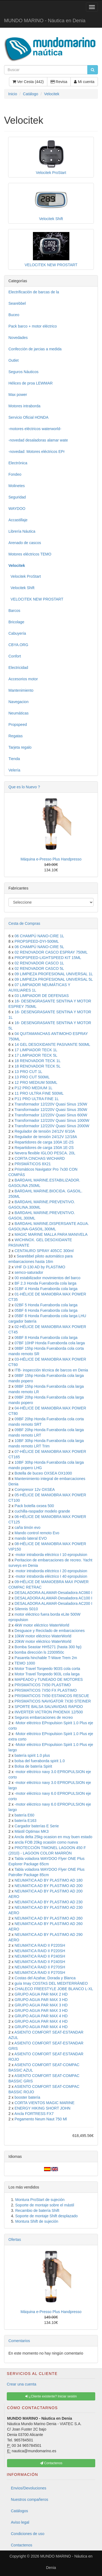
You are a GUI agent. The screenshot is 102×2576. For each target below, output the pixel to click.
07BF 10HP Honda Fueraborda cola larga (50, 1343)
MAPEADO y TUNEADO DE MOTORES (49, 1679)
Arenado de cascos (24, 543)
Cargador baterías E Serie (37, 1826)
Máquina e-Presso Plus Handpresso (50, 859)
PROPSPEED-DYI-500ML (37, 941)
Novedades (18, 337)
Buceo (13, 315)
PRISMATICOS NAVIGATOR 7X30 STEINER (53, 1701)
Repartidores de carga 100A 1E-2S (44, 1142)
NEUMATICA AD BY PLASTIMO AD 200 (49, 1885)
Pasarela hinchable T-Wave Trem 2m (46, 1658)
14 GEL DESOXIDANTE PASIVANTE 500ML (52, 1044)
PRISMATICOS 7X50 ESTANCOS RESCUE (52, 1696)
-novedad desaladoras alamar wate (38, 440)
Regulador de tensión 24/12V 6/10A (45, 1131)
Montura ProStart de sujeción (39, 2199)
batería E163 (25, 1820)
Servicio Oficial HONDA (28, 417)
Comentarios (19, 2341)
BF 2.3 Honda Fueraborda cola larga (45, 1283)
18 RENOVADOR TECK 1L (38, 1061)
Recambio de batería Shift (37, 2210)
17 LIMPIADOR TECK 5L (36, 1055)
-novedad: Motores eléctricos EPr (36, 451)
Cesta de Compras (24, 923)
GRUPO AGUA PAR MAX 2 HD (41, 1994)
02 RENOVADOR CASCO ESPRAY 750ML (51, 952)
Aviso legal (20, 2522)
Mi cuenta (84, 82)
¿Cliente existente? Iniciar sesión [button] (51, 2396)
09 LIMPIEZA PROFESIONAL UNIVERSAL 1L (54, 974)
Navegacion (18, 702)
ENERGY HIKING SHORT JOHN (42, 2108)
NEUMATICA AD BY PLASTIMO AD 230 (49, 1902)
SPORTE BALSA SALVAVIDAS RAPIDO (49, 1706)
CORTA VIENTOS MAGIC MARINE (45, 2103)
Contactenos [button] (51, 2463)
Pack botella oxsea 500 (34, 1506)
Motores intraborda (24, 406)
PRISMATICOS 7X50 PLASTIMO (43, 1685)
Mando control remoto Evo (37, 1533)
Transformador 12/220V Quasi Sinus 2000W (51, 1126)
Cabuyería (17, 633)
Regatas (15, 736)
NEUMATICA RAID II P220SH (40, 1945)
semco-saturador (29, 1272)
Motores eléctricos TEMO (29, 554)
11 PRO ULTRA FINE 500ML (39, 1093)
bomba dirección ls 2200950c (39, 1652)
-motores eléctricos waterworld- (34, 429)
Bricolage (16, 622)
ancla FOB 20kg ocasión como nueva (46, 1842)
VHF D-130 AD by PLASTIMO (40, 1267)
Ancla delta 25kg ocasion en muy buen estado (53, 1837)
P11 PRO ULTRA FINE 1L (37, 1099)
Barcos (14, 610)
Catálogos (19, 2511)
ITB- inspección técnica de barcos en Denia (51, 1370)
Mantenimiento (20, 690)
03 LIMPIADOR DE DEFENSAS (42, 995)
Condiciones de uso (27, 2533)
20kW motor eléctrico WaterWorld (43, 1641)
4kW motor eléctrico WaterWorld (42, 1625)
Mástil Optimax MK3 (32, 1831)
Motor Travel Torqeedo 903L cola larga (47, 1674)
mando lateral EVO (31, 1538)
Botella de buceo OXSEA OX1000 (43, 1473)
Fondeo (14, 474)
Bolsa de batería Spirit (33, 1766)
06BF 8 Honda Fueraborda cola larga (46, 1337)
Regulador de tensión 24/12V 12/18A (46, 1137)
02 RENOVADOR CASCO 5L (39, 968)
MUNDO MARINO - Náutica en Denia (44, 20)
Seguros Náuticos (23, 372)
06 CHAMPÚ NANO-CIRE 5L (39, 947)
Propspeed (17, 724)
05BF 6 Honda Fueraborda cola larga (46, 1310)
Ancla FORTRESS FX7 (34, 2113)
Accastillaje (17, 520)
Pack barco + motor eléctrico (32, 326)
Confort (14, 656)
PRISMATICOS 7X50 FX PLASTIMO (46, 1690)
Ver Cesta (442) (28, 82)
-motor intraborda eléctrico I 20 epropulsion (51, 1571)
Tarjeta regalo (20, 747)
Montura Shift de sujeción (36, 2221)
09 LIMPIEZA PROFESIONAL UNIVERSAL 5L (54, 979)
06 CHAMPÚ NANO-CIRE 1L (39, 936)
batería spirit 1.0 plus (32, 1755)
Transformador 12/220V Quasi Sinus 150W (50, 1104)
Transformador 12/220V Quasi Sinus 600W (50, 1115)
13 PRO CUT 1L (28, 1071)
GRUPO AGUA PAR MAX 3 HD (41, 1999)
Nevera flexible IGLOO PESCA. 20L (45, 1153)
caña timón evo (28, 1527)
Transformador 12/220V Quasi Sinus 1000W (51, 1120)
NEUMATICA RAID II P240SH (40, 1956)
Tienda (14, 759)
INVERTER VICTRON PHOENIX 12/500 (49, 1712)
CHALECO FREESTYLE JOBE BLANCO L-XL (54, 1989)
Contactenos (21, 2545)
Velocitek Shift (21, 588)
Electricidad (18, 667)
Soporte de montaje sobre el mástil (44, 2205)
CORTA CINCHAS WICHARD (40, 1158)
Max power (17, 394)
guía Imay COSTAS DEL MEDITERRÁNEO (51, 1983)
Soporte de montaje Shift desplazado (46, 2216)
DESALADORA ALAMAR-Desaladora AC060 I (53, 1592)
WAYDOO (16, 508)
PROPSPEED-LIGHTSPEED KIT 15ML (48, 957)
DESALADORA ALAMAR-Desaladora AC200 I (53, 1603)
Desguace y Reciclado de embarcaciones (50, 1630)
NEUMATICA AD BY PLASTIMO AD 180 (49, 1880)
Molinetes (16, 486)
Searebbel (17, 303)
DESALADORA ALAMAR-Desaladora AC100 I (53, 1598)
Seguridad (17, 497)
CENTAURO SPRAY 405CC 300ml (44, 1251)
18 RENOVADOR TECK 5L (38, 1066)
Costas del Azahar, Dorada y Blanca (45, 1978)
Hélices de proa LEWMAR (30, 383)
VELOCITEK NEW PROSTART (35, 599)
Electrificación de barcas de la (33, 292)
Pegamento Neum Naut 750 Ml (41, 2119)
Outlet (13, 360)
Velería (14, 770)
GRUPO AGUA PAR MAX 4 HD (41, 2016)
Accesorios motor (23, 679)
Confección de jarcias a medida (34, 349)
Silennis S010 (26, 1609)
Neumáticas (18, 713)
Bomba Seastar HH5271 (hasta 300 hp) (48, 1647)
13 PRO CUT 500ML (32, 1077)
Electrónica (17, 463)
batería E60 (24, 1815)
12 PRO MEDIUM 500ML (36, 1082)
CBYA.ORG (18, 645)
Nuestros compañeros (29, 2499)
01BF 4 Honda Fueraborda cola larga (46, 1289)
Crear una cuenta (21, 2384)
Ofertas (14, 2239)
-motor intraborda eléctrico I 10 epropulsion (51, 1554)
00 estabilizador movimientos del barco (48, 1278)
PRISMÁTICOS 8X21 (33, 1164)
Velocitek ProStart (24, 576)
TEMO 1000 (24, 1663)
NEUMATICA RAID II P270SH (40, 1967)
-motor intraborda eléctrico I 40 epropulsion (51, 1576)
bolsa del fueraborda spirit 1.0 (40, 1761)
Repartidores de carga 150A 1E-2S (44, 1147)
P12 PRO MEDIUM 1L (33, 1088)
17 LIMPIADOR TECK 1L (36, 1050)
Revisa (59, 82)
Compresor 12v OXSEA (35, 1489)
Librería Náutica (21, 531)
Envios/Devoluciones (28, 2488)
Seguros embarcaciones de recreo (44, 1717)
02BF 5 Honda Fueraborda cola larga (46, 1305)
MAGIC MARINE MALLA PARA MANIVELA (51, 1234)
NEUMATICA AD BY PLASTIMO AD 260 (49, 1918)
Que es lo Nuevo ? (24, 787)
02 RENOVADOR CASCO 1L (39, 963)
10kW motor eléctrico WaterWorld (43, 1636)
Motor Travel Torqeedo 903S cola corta (47, 1668)
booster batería (27, 2097)
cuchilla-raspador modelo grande (42, 1511)
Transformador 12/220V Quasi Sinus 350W (50, 1109)
